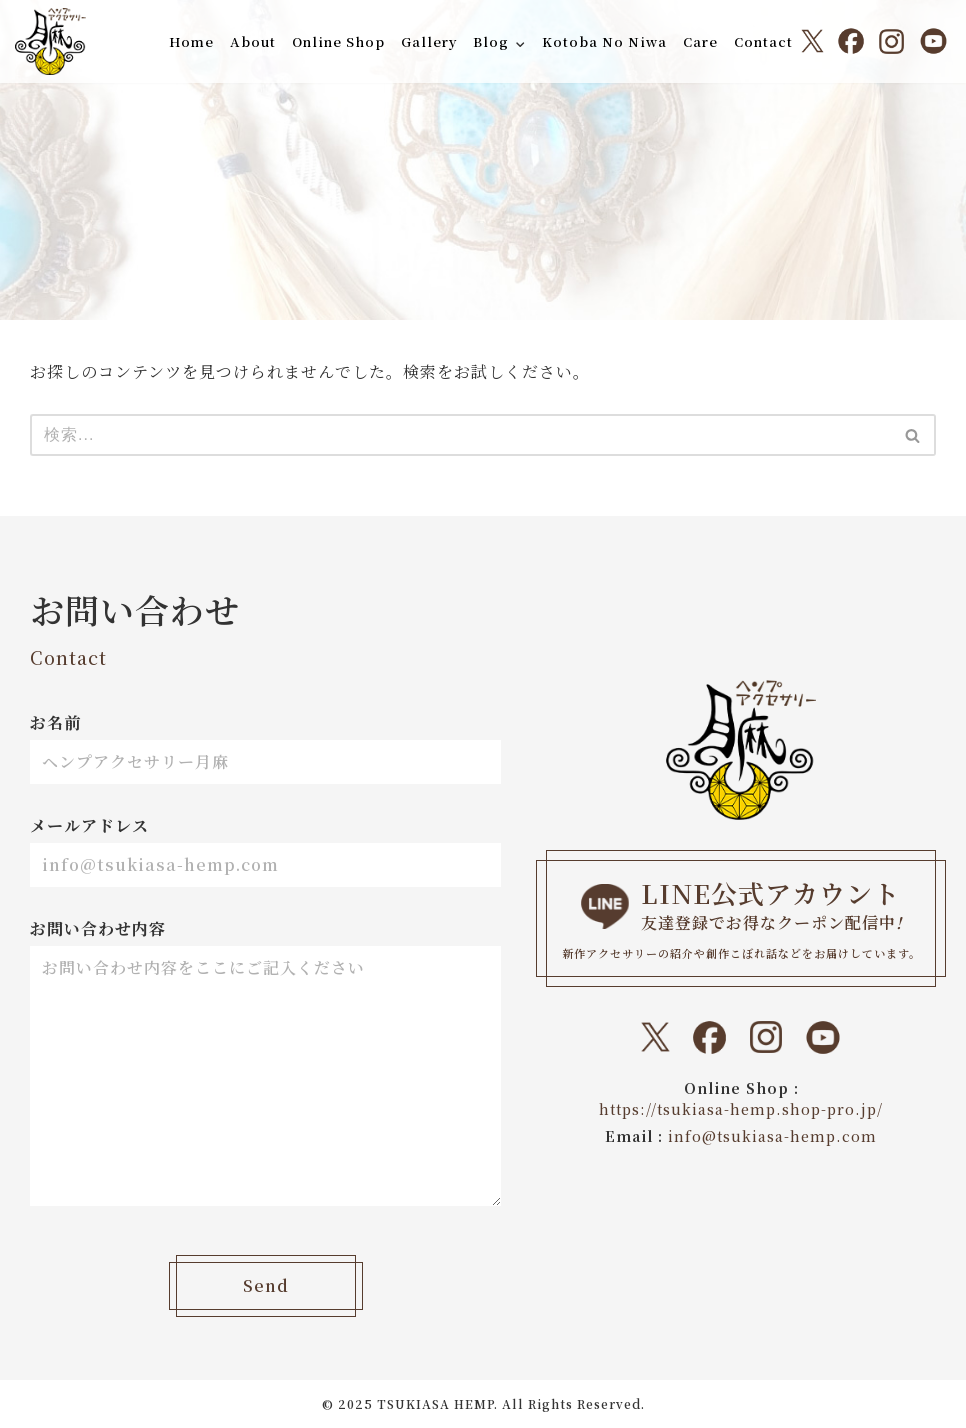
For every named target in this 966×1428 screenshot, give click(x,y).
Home (190, 41)
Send (266, 1286)
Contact (763, 41)
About (252, 41)
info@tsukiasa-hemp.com (772, 1136)
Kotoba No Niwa (604, 41)
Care (700, 41)
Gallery (428, 41)
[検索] (460, 435)
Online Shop (337, 41)
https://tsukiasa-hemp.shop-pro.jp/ (741, 1109)
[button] (519, 43)
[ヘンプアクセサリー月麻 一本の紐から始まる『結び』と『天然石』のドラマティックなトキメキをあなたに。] (50, 41)
